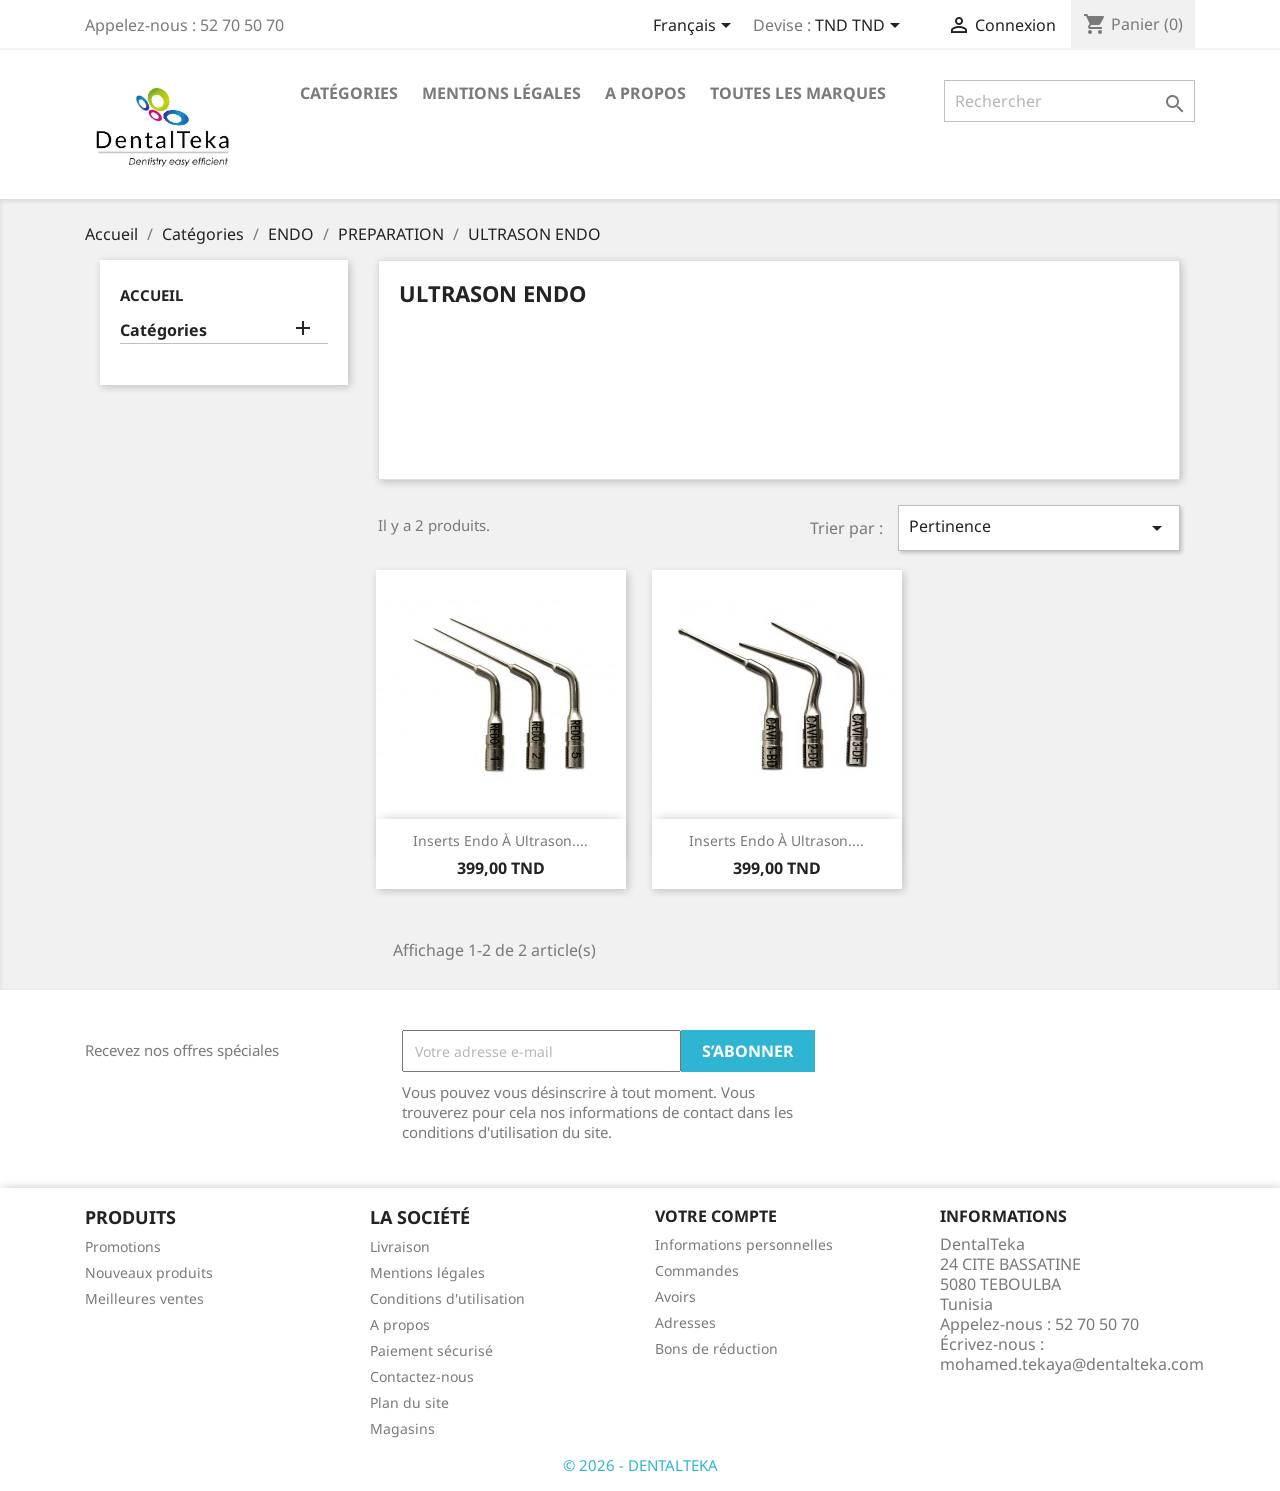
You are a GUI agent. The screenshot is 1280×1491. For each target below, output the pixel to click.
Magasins (402, 1428)
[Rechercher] (1069, 101)
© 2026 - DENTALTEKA (640, 1465)
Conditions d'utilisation (447, 1298)
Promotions (123, 1246)
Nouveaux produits (149, 1272)
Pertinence (1039, 527)
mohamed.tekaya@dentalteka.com (1072, 1364)
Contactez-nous (422, 1376)
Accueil (151, 295)
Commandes (697, 1270)
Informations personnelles (744, 1244)
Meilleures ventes (144, 1298)
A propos (645, 93)
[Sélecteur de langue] (695, 27)
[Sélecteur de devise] (861, 27)
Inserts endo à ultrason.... (500, 840)
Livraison (400, 1246)
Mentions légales (501, 93)
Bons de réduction (716, 1348)
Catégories (349, 93)
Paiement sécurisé (431, 1350)
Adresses (685, 1322)
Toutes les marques (798, 93)
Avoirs (675, 1296)
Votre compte (716, 1216)
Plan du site (409, 1402)
